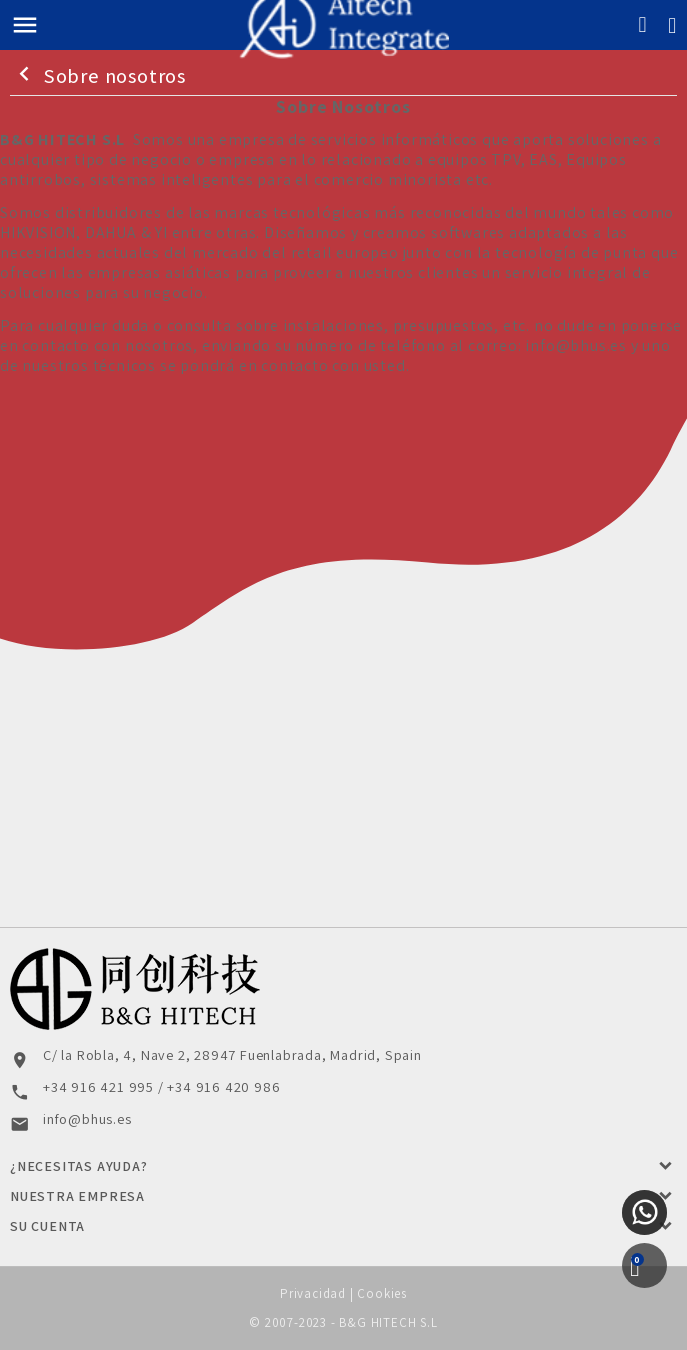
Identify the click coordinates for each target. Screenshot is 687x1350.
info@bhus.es (576, 345)
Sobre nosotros (98, 74)
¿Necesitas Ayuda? (79, 1166)
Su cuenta (47, 1226)
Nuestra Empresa (77, 1196)
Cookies (382, 1293)
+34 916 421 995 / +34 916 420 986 (161, 1086)
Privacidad (313, 1293)
